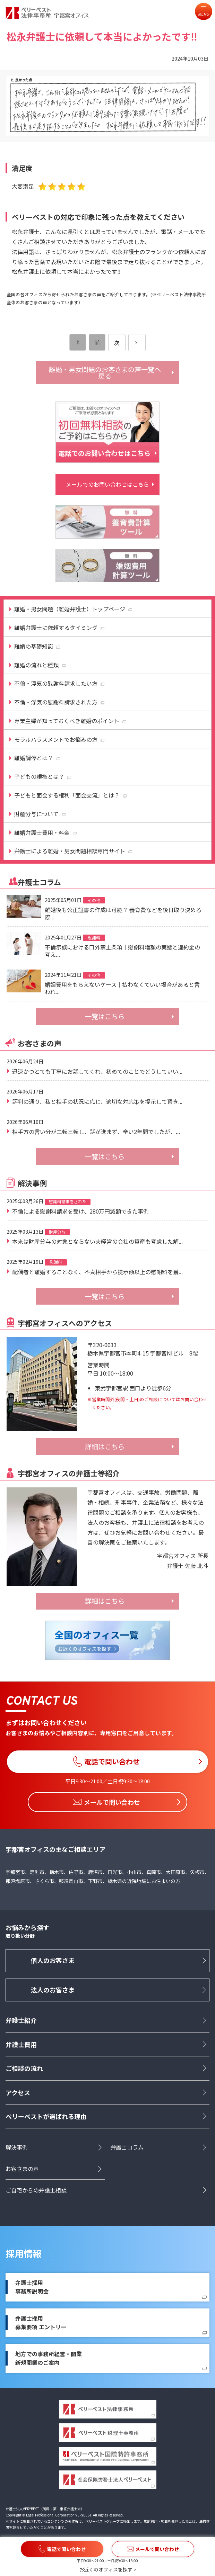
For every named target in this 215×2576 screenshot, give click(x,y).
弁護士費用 (21, 2044)
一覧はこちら (104, 1016)
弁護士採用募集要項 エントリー (41, 2322)
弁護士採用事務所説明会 (32, 2287)
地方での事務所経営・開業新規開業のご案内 (48, 2358)
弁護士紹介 (21, 2020)
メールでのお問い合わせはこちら (107, 484)
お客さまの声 (22, 2169)
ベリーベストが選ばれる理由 (46, 2116)
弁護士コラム (127, 2147)
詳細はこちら (104, 1446)
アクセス (18, 2092)
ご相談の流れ (24, 2068)
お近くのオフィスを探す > (107, 2569)
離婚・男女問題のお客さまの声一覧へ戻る (105, 372)
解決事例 (17, 2147)
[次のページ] (137, 342)
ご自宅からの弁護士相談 (36, 2190)
